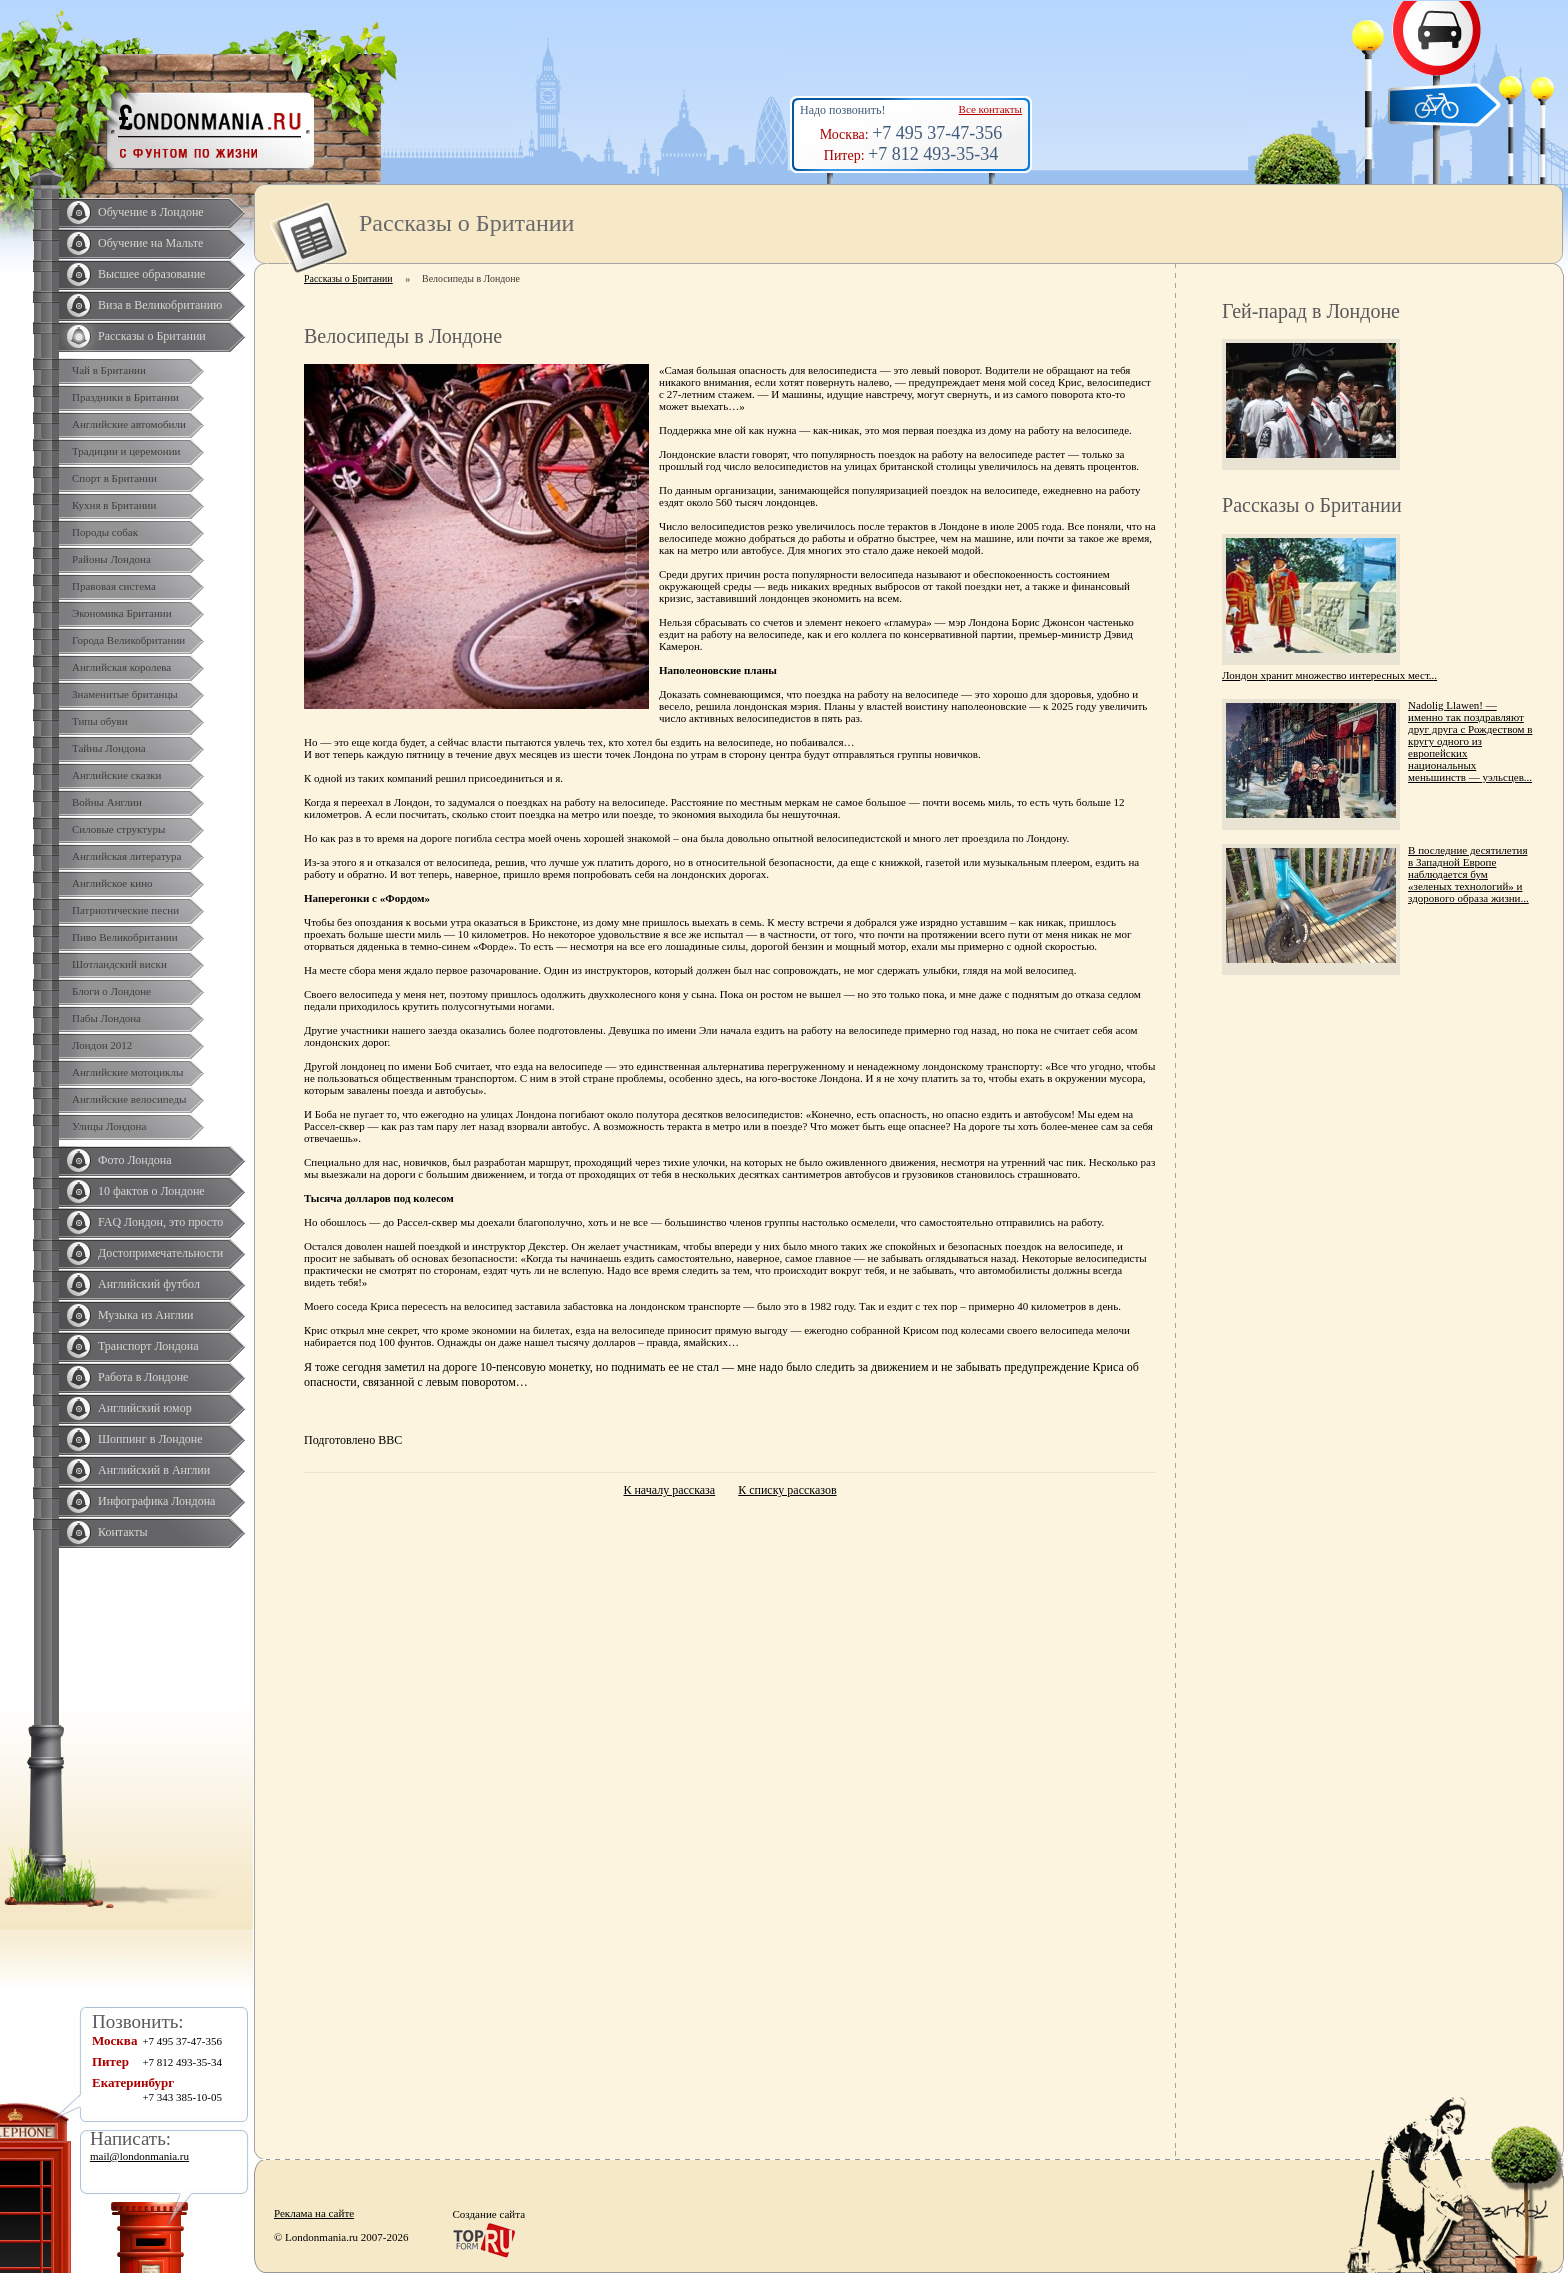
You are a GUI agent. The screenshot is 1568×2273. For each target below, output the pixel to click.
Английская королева (121, 667)
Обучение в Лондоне (151, 212)
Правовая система (114, 586)
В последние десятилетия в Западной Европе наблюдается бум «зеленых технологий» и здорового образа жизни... (1468, 874)
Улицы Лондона (109, 1126)
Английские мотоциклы (127, 1072)
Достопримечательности (160, 1253)
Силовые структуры (118, 829)
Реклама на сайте (314, 2213)
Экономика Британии (122, 613)
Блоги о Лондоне (111, 991)
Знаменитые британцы (125, 694)
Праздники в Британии (125, 397)
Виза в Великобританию (160, 305)
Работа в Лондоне (143, 1377)
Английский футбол (149, 1284)
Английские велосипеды (129, 1099)
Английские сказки (116, 775)
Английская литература (127, 856)
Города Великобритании (128, 640)
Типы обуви (100, 721)
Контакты (123, 1532)
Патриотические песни (125, 910)
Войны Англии (107, 802)
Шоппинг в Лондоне (150, 1439)
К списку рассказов (787, 1490)
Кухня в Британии (114, 505)
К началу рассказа (669, 1490)
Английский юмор (145, 1408)
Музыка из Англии (146, 1315)
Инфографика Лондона (156, 1501)
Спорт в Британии (114, 478)
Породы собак (105, 532)
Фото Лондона (135, 1160)
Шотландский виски (119, 964)
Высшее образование (151, 274)
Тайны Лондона (109, 748)
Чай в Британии (109, 370)
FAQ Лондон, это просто (160, 1222)
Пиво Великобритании (125, 937)
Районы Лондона (111, 559)
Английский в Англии (154, 1470)
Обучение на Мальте (150, 243)
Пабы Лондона (106, 1018)
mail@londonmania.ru (139, 2156)
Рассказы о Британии (152, 336)
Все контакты (990, 109)
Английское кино (112, 883)
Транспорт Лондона (148, 1346)
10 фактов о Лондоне (151, 1191)
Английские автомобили (129, 424)
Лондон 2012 (102, 1045)
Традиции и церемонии (126, 451)
